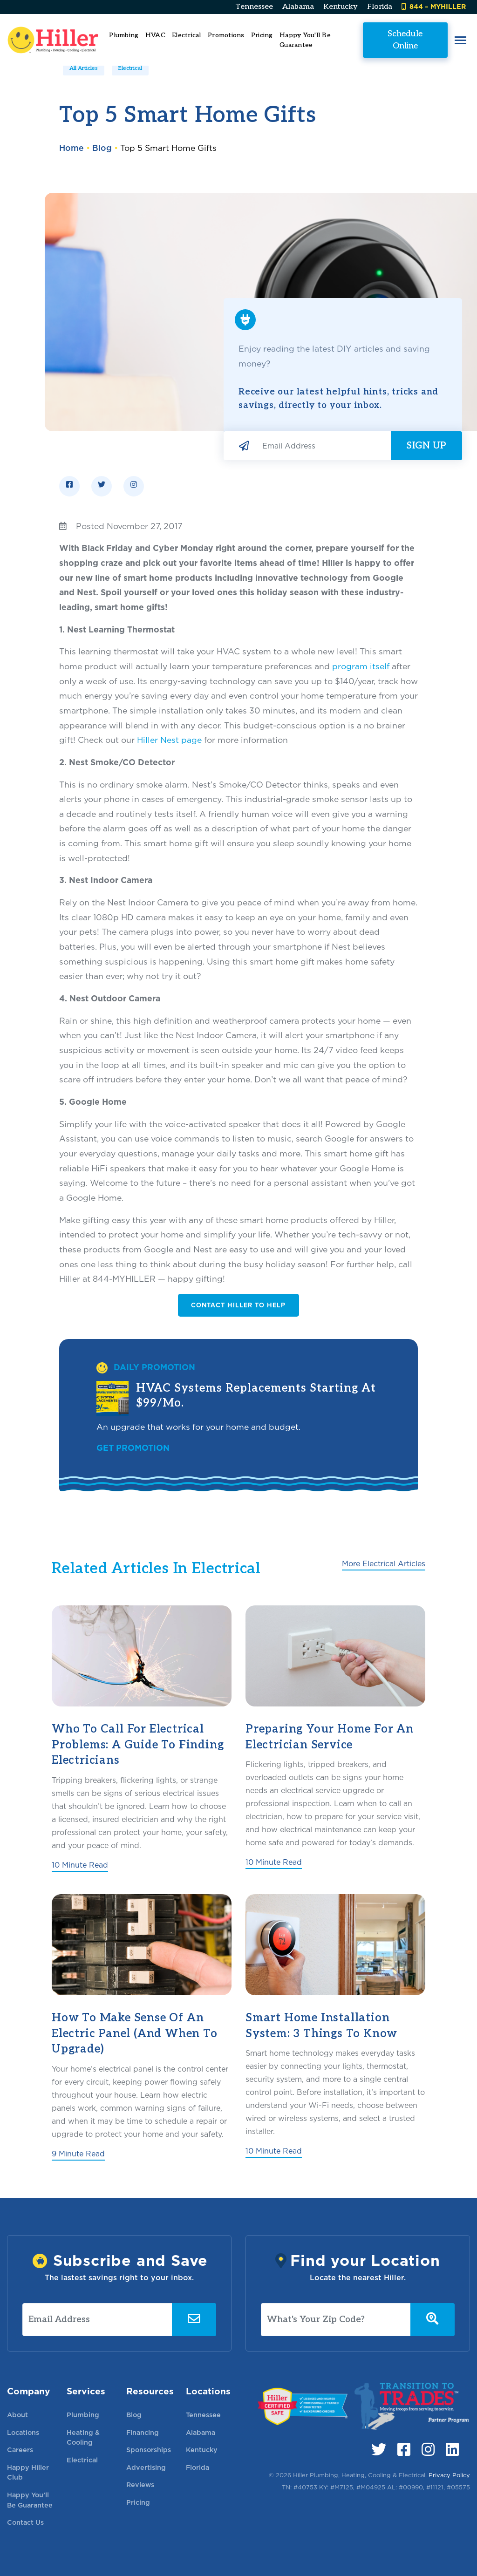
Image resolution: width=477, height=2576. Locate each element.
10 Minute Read (80, 1865)
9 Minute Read (78, 2153)
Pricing (262, 35)
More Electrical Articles (383, 1563)
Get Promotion (133, 1448)
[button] (460, 40)
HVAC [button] (155, 35)
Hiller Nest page (169, 740)
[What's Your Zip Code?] (336, 2320)
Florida (379, 6)
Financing (142, 2432)
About (17, 2415)
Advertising (146, 2467)
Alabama (298, 6)
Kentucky (340, 6)
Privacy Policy (449, 2475)
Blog (102, 148)
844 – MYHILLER (434, 6)
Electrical (130, 68)
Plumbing (83, 2415)
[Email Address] (322, 445)
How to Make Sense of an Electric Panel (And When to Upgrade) (135, 2033)
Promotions (226, 35)
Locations (23, 2432)
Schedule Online (405, 39)
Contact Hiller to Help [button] (238, 1305)
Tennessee (254, 6)
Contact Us (25, 2522)
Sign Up (426, 445)
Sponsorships (148, 2450)
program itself (360, 666)
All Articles (83, 68)
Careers (20, 2450)
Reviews (140, 2484)
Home (71, 148)
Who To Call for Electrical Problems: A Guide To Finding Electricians (138, 1744)
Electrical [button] (186, 35)
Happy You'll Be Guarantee (305, 40)
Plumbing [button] (123, 35)
